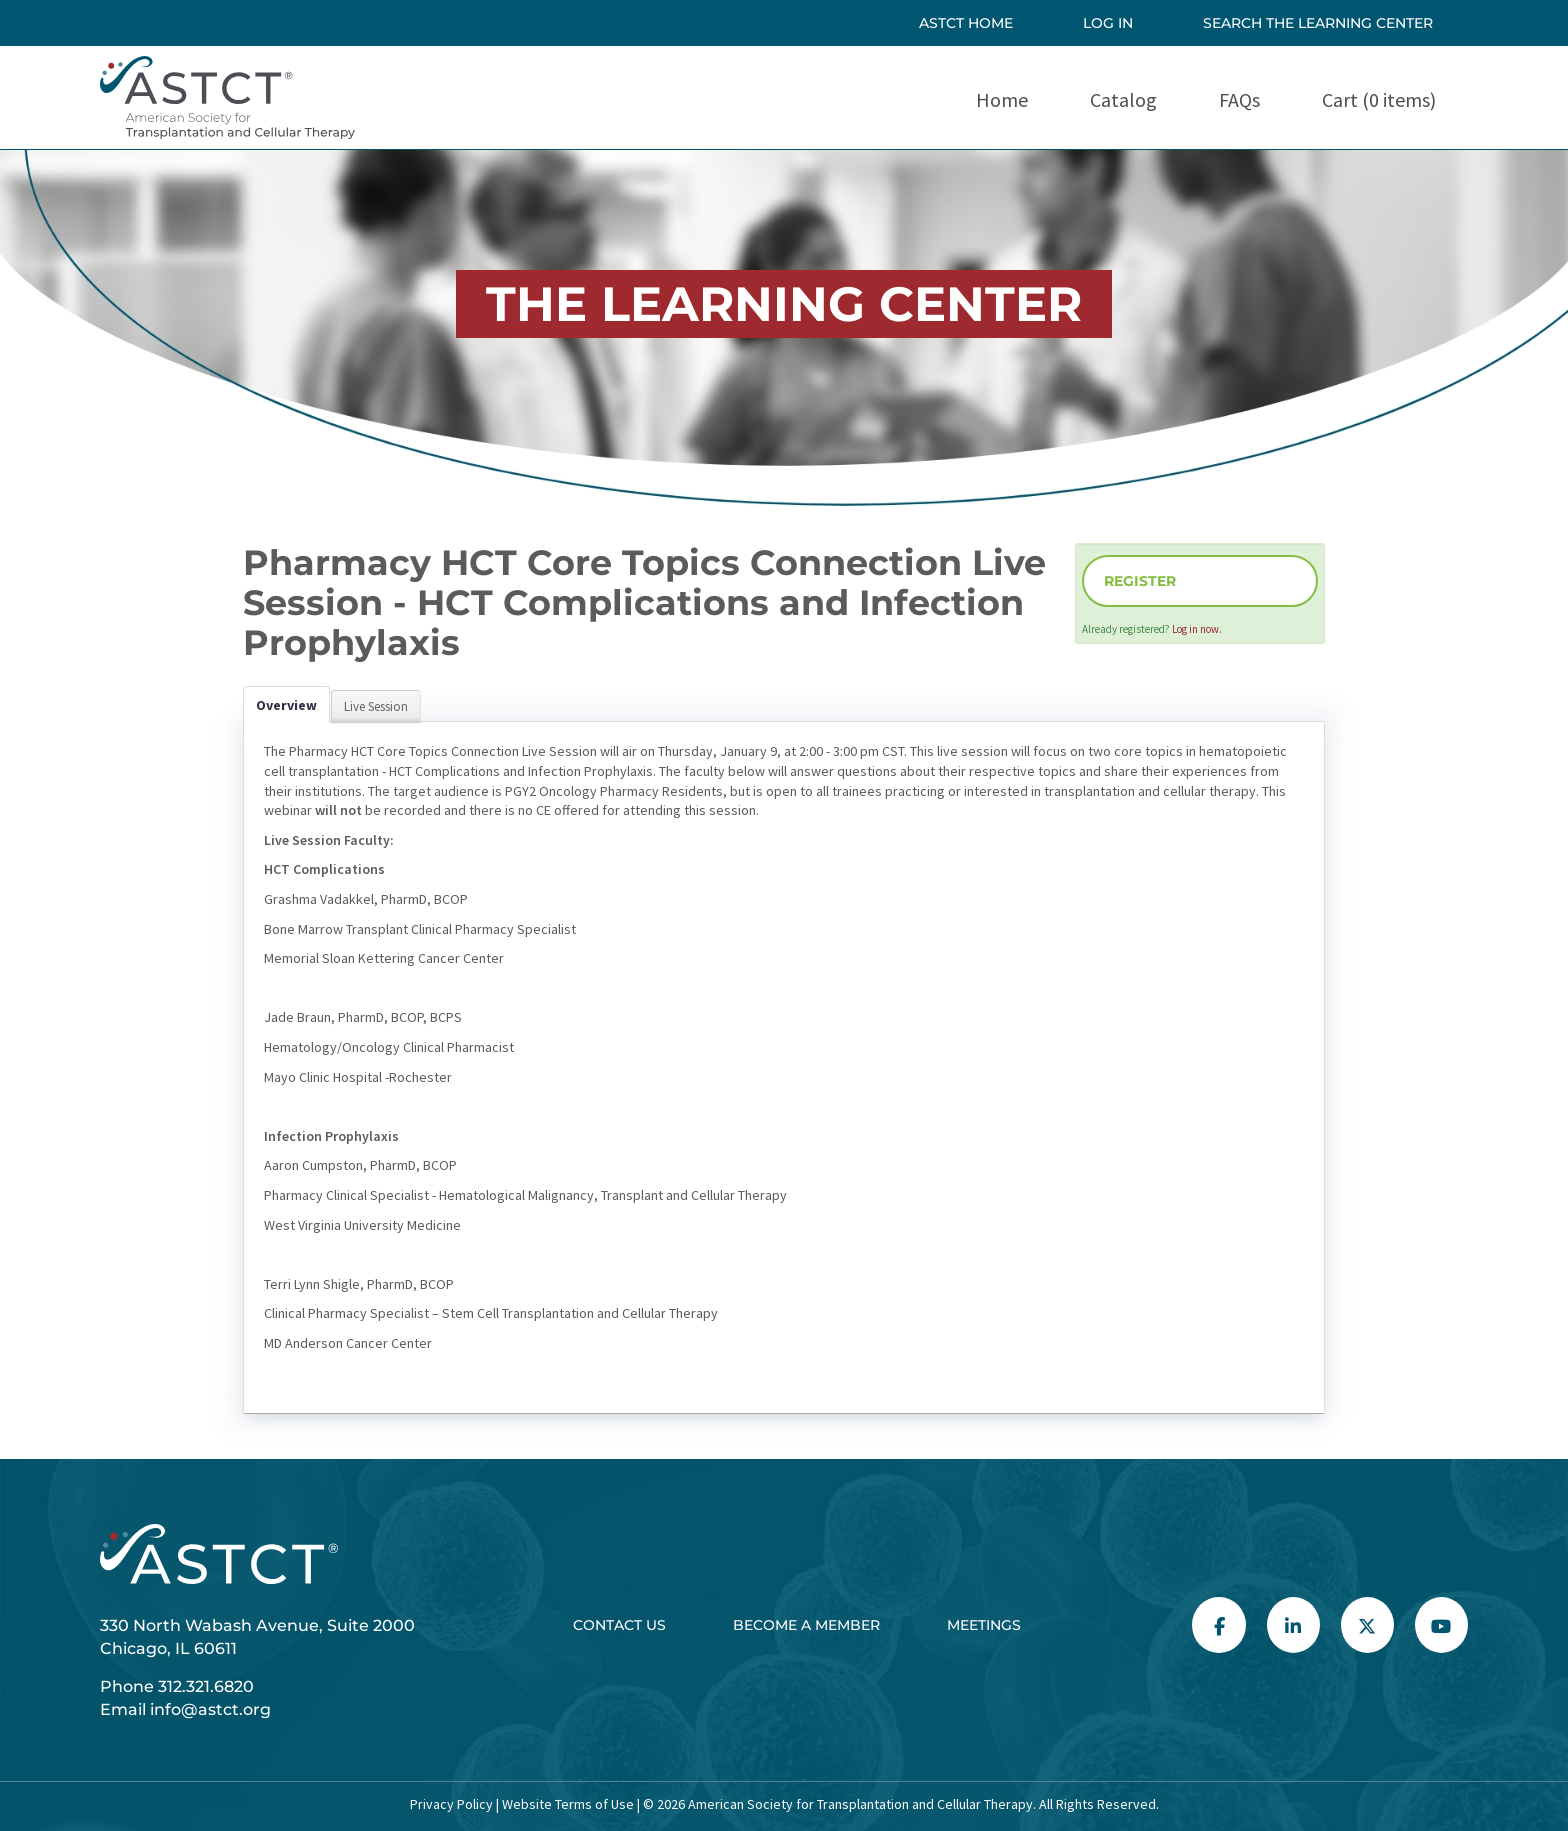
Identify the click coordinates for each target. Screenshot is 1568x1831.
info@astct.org (210, 1709)
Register (1140, 581)
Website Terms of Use (566, 1804)
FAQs (1239, 99)
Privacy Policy (451, 1804)
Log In (1108, 23)
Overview (286, 705)
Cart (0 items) (1379, 99)
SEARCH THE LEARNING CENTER (1318, 23)
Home (1002, 99)
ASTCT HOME (966, 23)
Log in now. (1197, 629)
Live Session (376, 706)
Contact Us (619, 1625)
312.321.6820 (206, 1686)
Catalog (1123, 99)
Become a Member (806, 1625)
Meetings (984, 1625)
